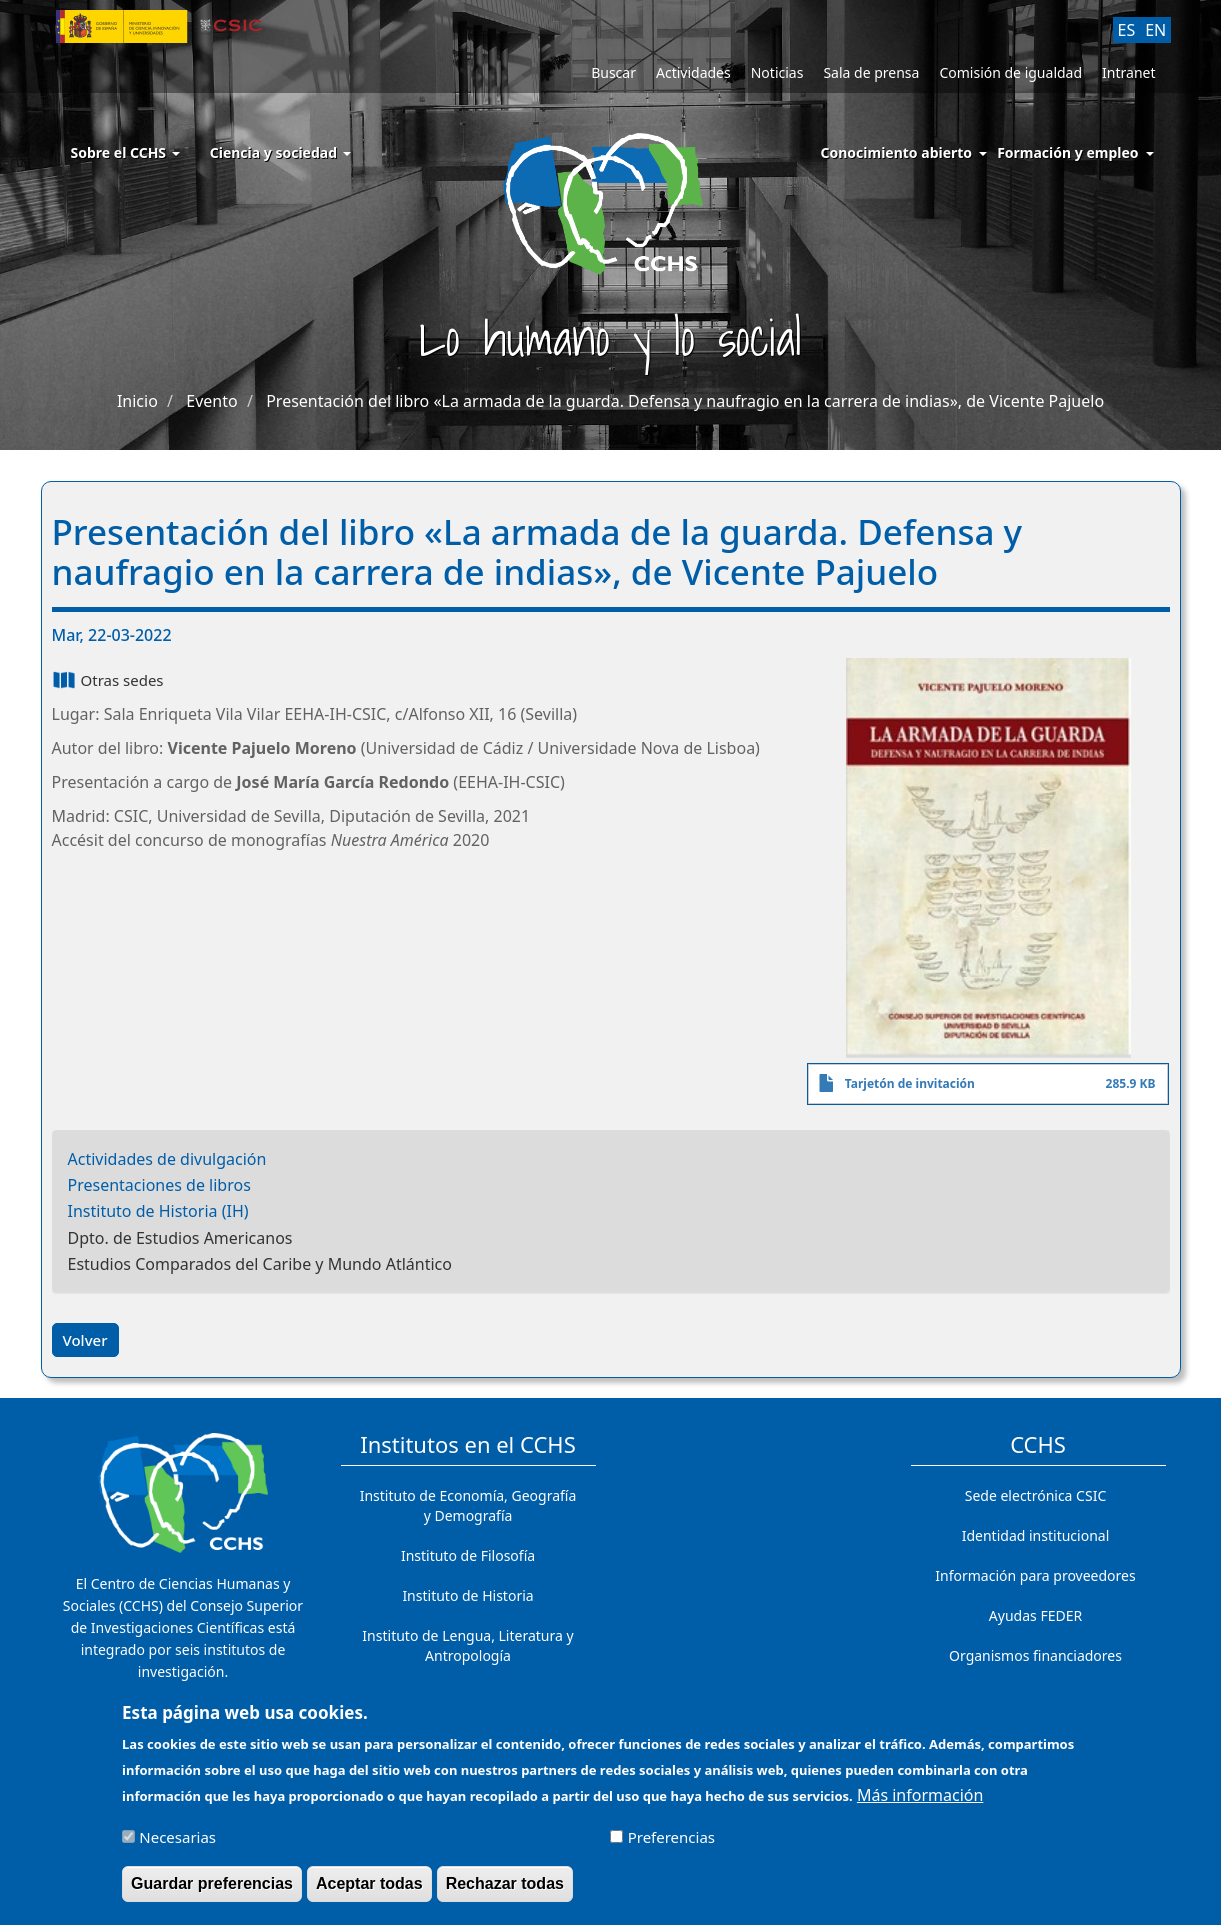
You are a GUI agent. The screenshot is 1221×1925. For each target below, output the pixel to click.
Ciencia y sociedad (280, 152)
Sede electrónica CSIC (1035, 1495)
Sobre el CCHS (125, 152)
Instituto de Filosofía (468, 1555)
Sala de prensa (871, 72)
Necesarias (177, 1844)
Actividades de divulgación (167, 1159)
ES (1127, 30)
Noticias (777, 72)
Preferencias (671, 1844)
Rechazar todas (505, 1890)
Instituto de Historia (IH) (158, 1211)
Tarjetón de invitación (910, 1083)
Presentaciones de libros (159, 1185)
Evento (211, 401)
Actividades (693, 72)
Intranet (1128, 72)
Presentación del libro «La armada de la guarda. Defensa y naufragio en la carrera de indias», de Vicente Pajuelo (685, 401)
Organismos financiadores (1035, 1655)
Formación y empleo (1067, 152)
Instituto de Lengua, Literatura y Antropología (467, 1645)
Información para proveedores (1035, 1575)
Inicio (137, 401)
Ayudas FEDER (1035, 1615)
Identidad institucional (1036, 1535)
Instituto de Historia (467, 1595)
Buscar (613, 72)
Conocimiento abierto (897, 152)
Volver (85, 1340)
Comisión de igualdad (1010, 72)
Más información (920, 1802)
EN (1155, 30)
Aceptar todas (369, 1890)
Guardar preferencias (212, 1890)
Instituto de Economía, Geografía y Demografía (468, 1505)
